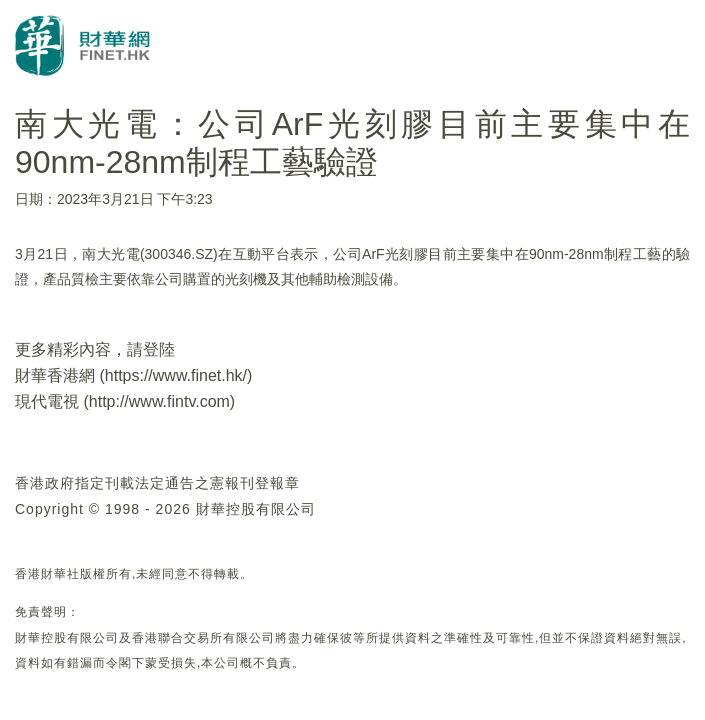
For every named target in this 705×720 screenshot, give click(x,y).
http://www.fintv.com (159, 401)
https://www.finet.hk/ (176, 375)
